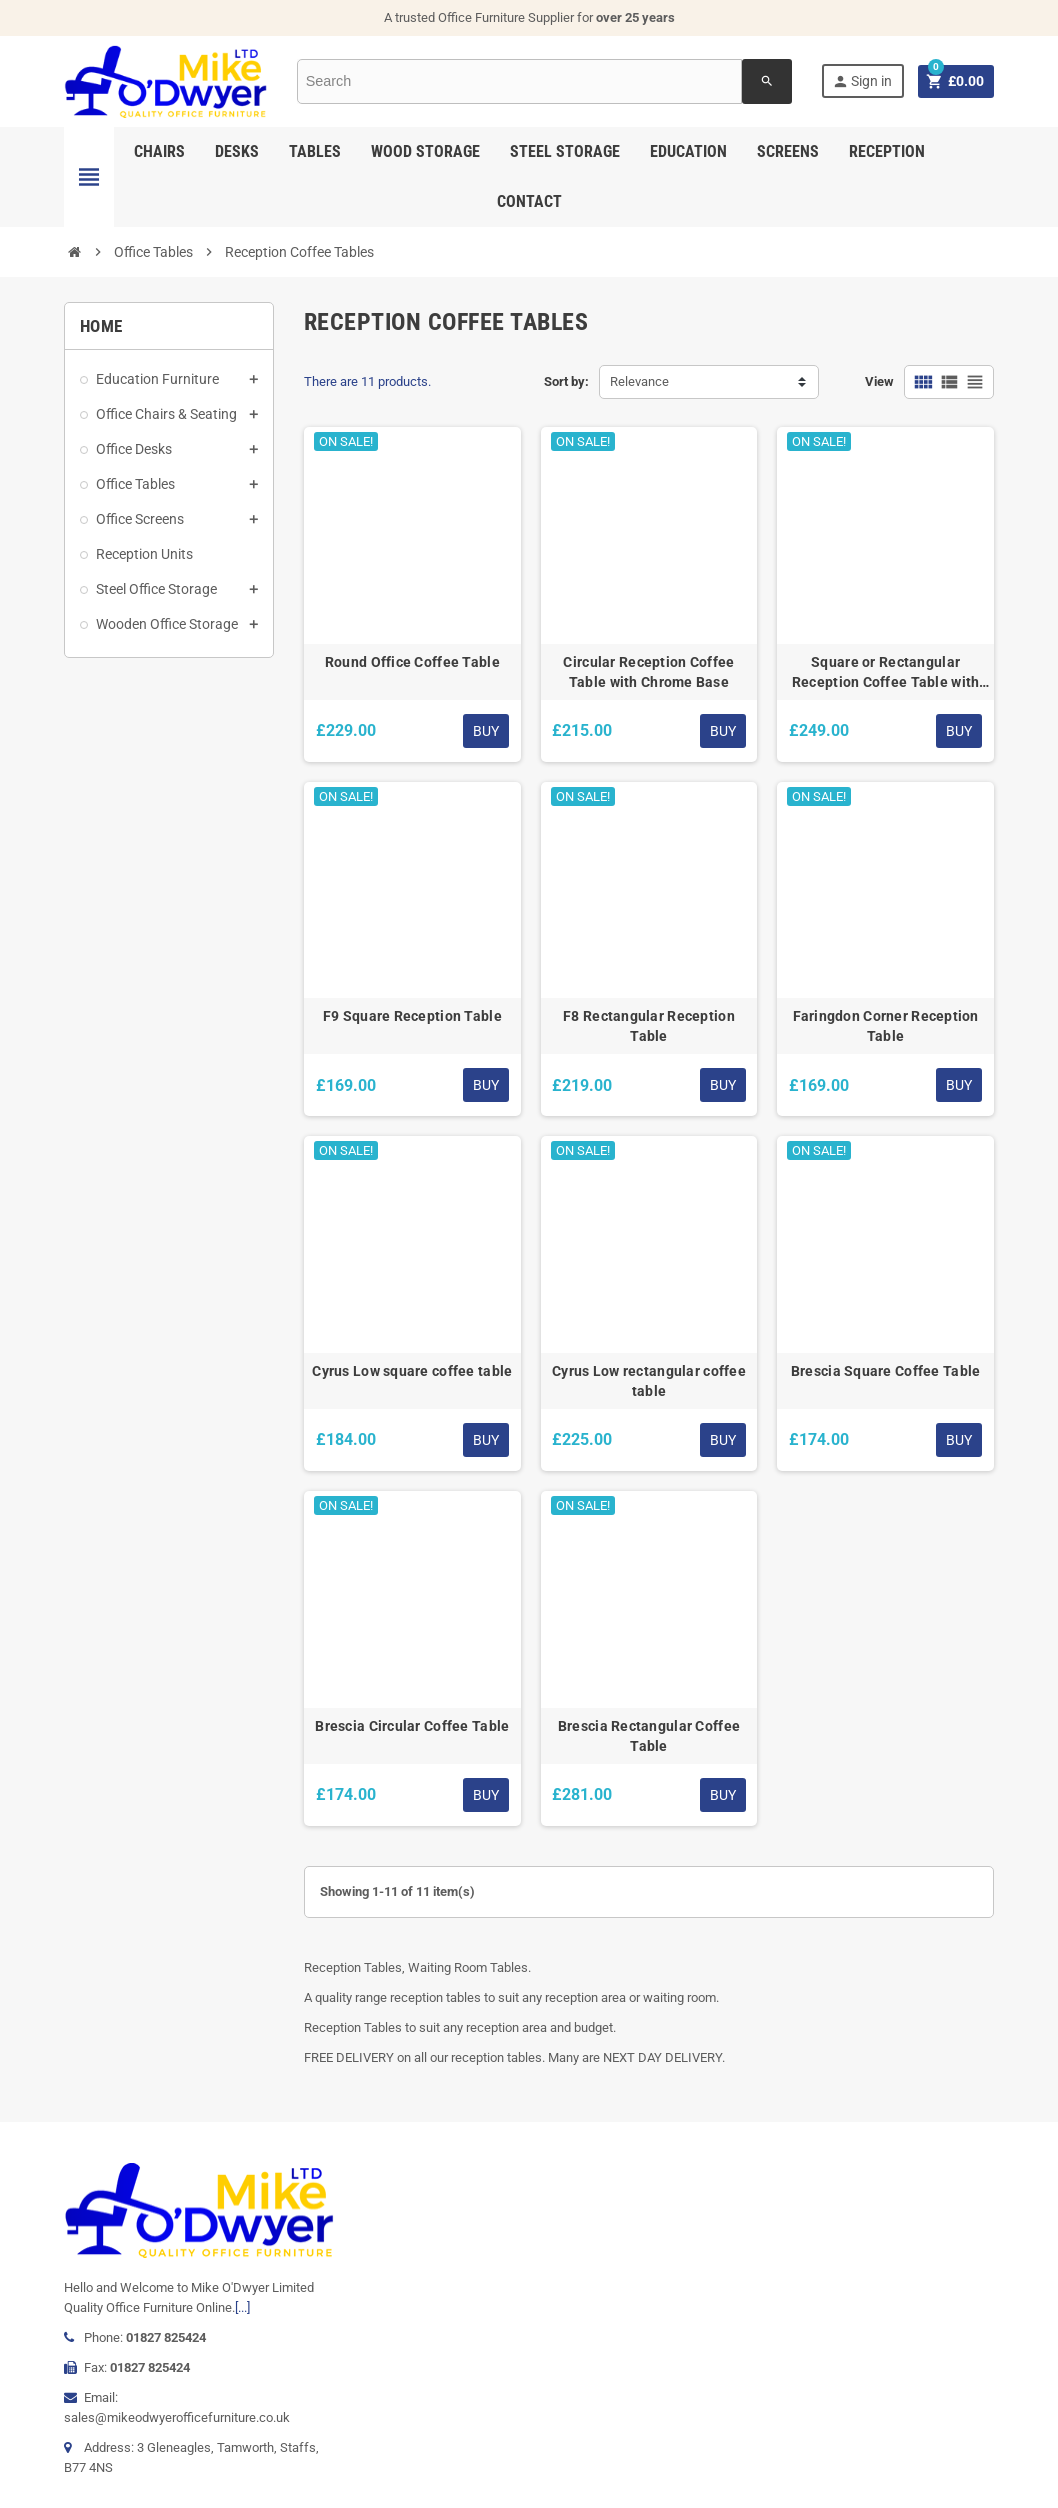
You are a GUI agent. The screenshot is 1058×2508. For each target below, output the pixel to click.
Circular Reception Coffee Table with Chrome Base (648, 672)
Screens (788, 151)
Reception (887, 151)
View (879, 381)
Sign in (861, 81)
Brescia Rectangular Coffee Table (649, 1736)
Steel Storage (565, 151)
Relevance (639, 381)
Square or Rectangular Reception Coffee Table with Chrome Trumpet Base (886, 673)
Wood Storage (425, 151)
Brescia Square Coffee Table (886, 1371)
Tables (315, 151)
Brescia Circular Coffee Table (412, 1726)
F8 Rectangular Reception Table (649, 1026)
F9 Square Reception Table (412, 1016)
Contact (529, 201)
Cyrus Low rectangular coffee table (649, 1381)
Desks (237, 151)
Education (688, 151)
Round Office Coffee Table (412, 662)
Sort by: (566, 381)
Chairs (159, 151)
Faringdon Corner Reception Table (886, 1026)
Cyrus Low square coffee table (412, 1371)
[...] (242, 2307)
